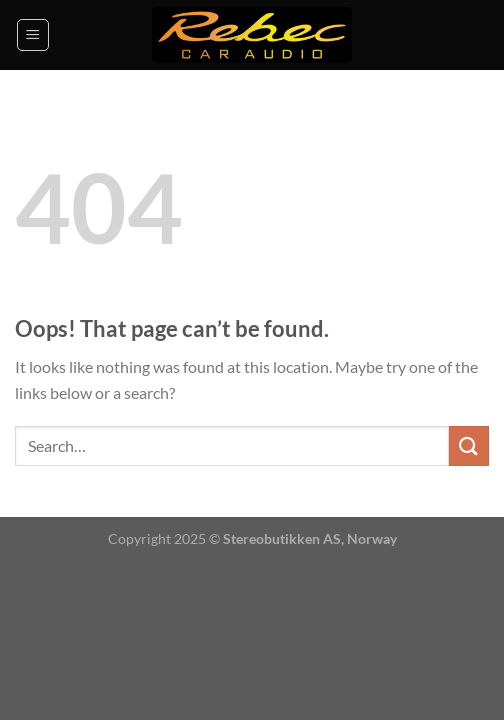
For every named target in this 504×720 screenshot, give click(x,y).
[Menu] (33, 35)
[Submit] (469, 445)
